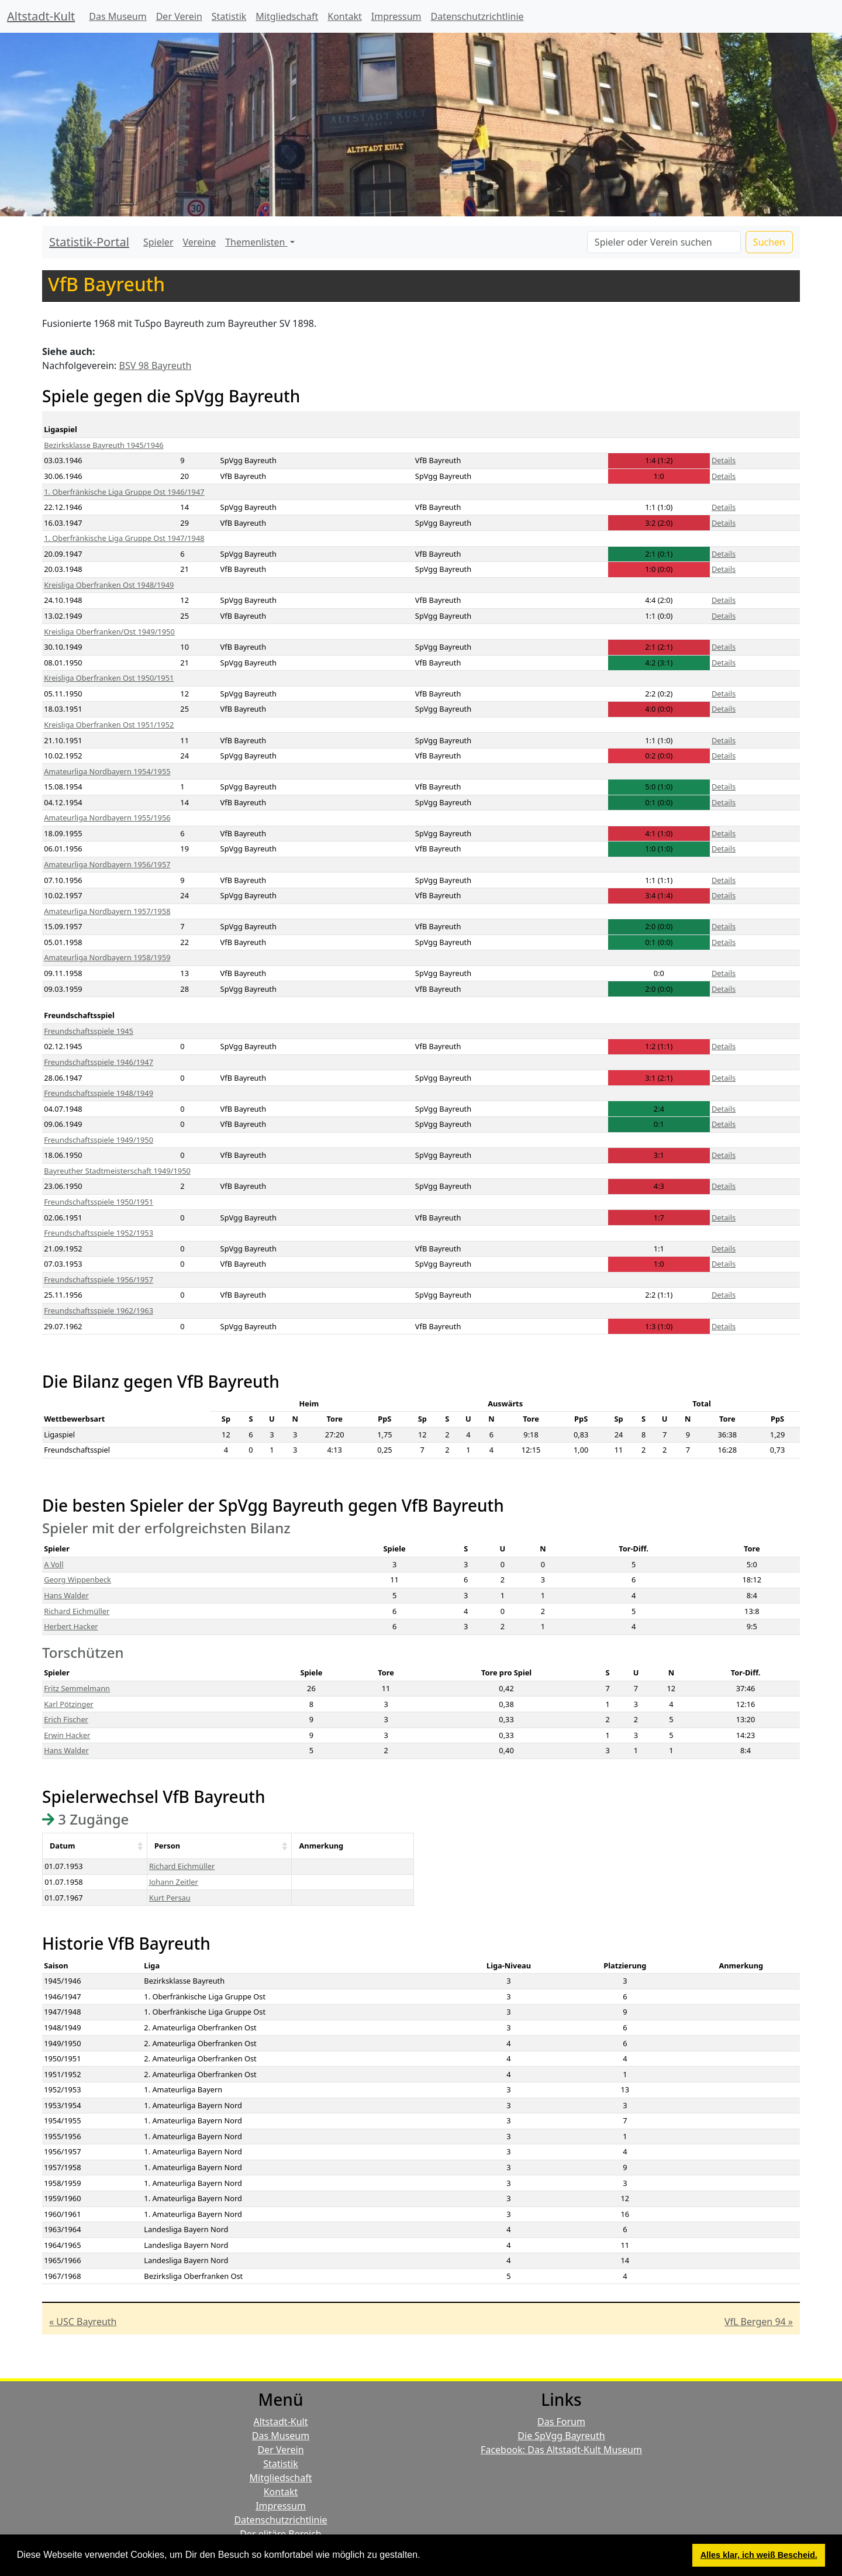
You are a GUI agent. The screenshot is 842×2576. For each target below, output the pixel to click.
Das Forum (561, 2421)
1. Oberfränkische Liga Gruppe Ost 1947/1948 (124, 538)
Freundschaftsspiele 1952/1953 (98, 1232)
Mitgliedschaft (287, 16)
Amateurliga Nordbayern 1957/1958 (107, 911)
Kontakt (344, 16)
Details (724, 460)
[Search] (664, 242)
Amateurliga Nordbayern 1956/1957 (107, 864)
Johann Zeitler (173, 1882)
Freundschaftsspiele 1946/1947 (98, 1062)
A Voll (53, 1564)
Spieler (158, 242)
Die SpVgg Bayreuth (561, 2435)
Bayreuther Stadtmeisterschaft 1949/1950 (117, 1170)
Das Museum (117, 16)
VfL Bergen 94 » (758, 2321)
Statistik (229, 16)
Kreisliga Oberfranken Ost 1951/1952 (109, 724)
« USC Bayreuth (82, 2321)
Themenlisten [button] (256, 242)
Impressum (396, 16)
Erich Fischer (66, 1719)
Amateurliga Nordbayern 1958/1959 (107, 957)
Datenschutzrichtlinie (477, 16)
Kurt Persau (170, 1897)
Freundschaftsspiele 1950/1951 (98, 1201)
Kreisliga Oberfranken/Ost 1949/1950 (109, 631)
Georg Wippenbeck (77, 1579)
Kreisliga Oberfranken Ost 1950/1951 (109, 678)
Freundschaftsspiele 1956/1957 (98, 1279)
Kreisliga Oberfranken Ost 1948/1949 (109, 585)
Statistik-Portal (89, 242)
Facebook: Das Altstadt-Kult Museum (561, 2449)
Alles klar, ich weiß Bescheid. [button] (758, 2555)
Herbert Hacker (71, 1626)
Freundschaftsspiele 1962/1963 (98, 1310)
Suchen (769, 242)
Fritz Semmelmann (77, 1688)
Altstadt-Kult (41, 16)
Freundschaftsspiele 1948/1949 (98, 1093)
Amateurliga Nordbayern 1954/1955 (107, 771)
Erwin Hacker (67, 1735)
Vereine (199, 242)
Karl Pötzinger (69, 1704)
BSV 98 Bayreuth (155, 365)
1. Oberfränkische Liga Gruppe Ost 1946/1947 (124, 492)
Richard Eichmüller (76, 1611)
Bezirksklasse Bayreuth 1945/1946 (103, 445)
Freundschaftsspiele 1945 (88, 1031)
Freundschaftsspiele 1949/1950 (98, 1139)
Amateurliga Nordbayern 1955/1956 (107, 817)
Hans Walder (66, 1595)
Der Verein (179, 16)
